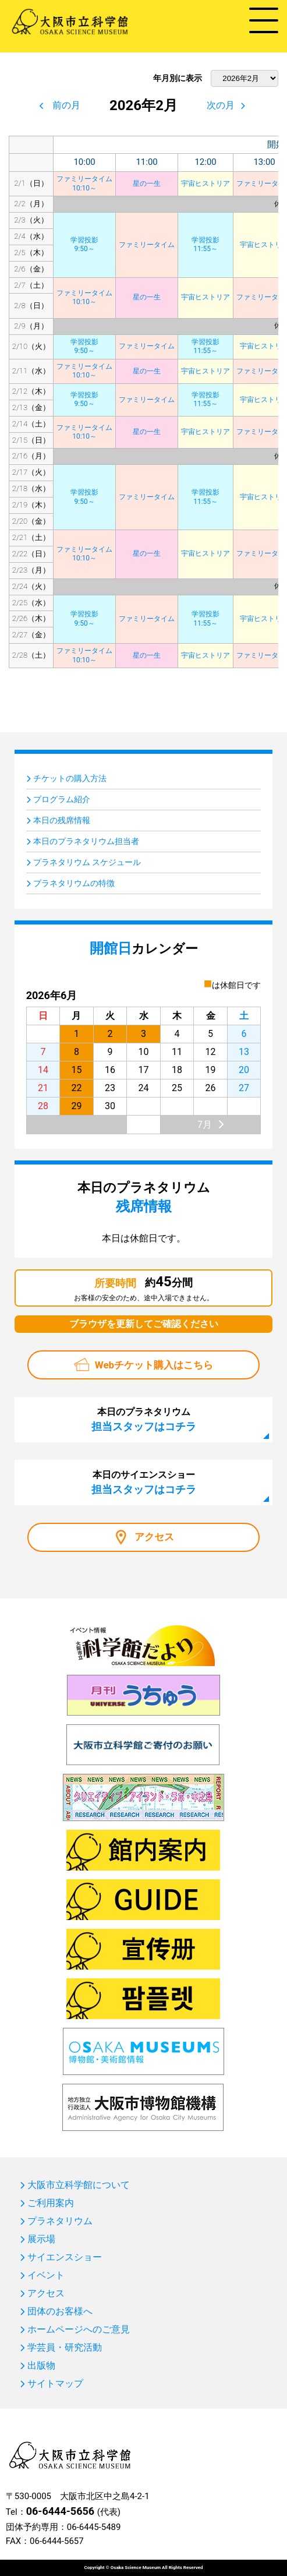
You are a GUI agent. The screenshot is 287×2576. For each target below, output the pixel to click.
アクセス (154, 1537)
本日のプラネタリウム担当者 (86, 841)
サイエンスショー (64, 2257)
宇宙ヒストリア (205, 183)
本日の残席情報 (61, 820)
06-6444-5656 (60, 2511)
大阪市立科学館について (78, 2185)
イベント (46, 2275)
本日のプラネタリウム (143, 1419)
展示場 (41, 2239)
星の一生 (147, 183)
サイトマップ (55, 2383)
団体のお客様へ (60, 2311)
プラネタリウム (60, 2221)
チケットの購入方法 (70, 778)
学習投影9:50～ (84, 244)
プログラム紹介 (61, 799)
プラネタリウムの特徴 (74, 883)
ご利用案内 (50, 2203)
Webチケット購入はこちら (154, 1365)
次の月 (221, 105)
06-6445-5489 (94, 2527)
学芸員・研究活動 (64, 2347)
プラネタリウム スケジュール (87, 862)
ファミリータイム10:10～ (84, 183)
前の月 (66, 105)
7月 (204, 1125)
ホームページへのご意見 (78, 2329)
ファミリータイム (147, 245)
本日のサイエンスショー (143, 1482)
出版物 (41, 2365)
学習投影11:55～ (205, 244)
